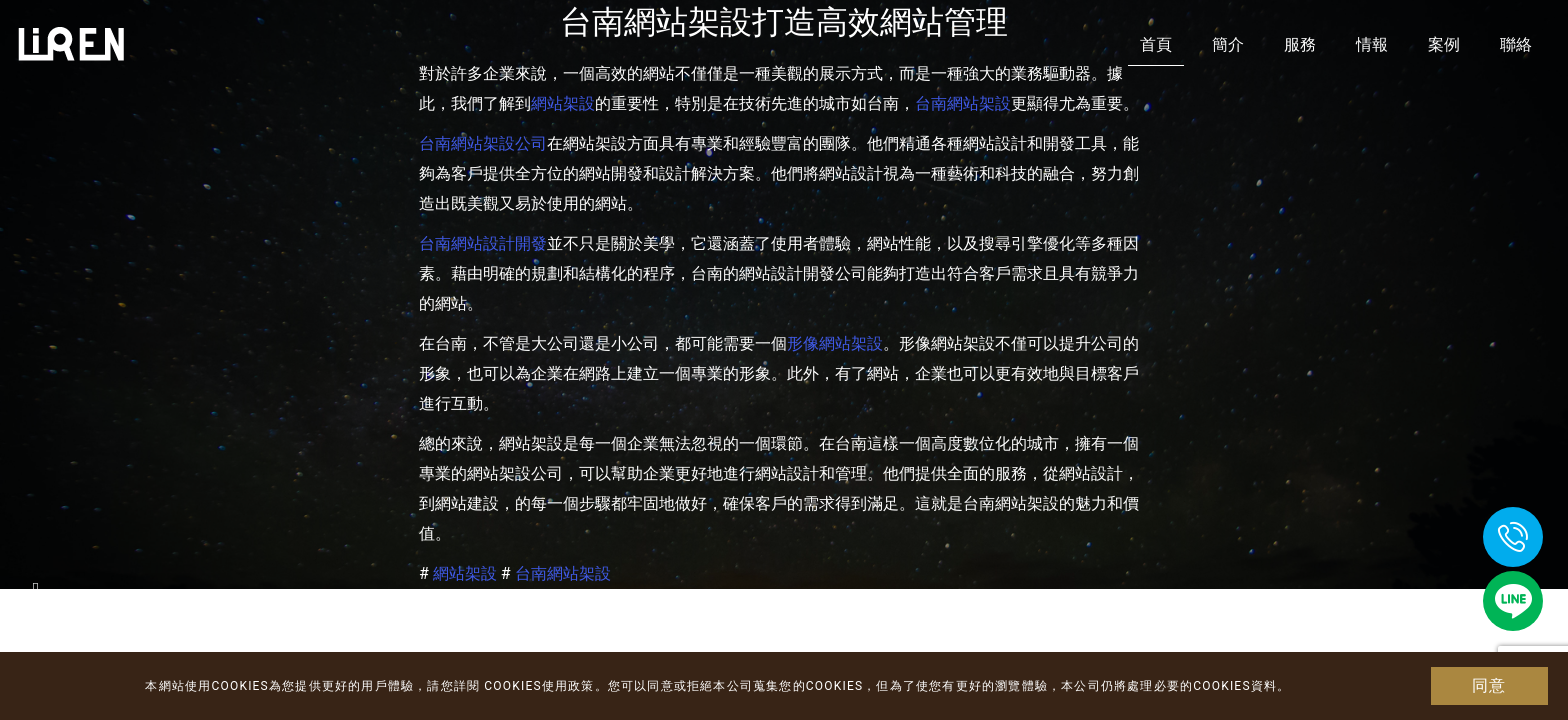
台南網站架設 (963, 103)
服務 (1300, 44)
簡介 (1228, 44)
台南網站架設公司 (483, 143)
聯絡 (1516, 44)
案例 (1444, 44)
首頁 (1156, 44)
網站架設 (563, 103)
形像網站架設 (835, 343)
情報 (1372, 44)
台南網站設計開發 (483, 243)
